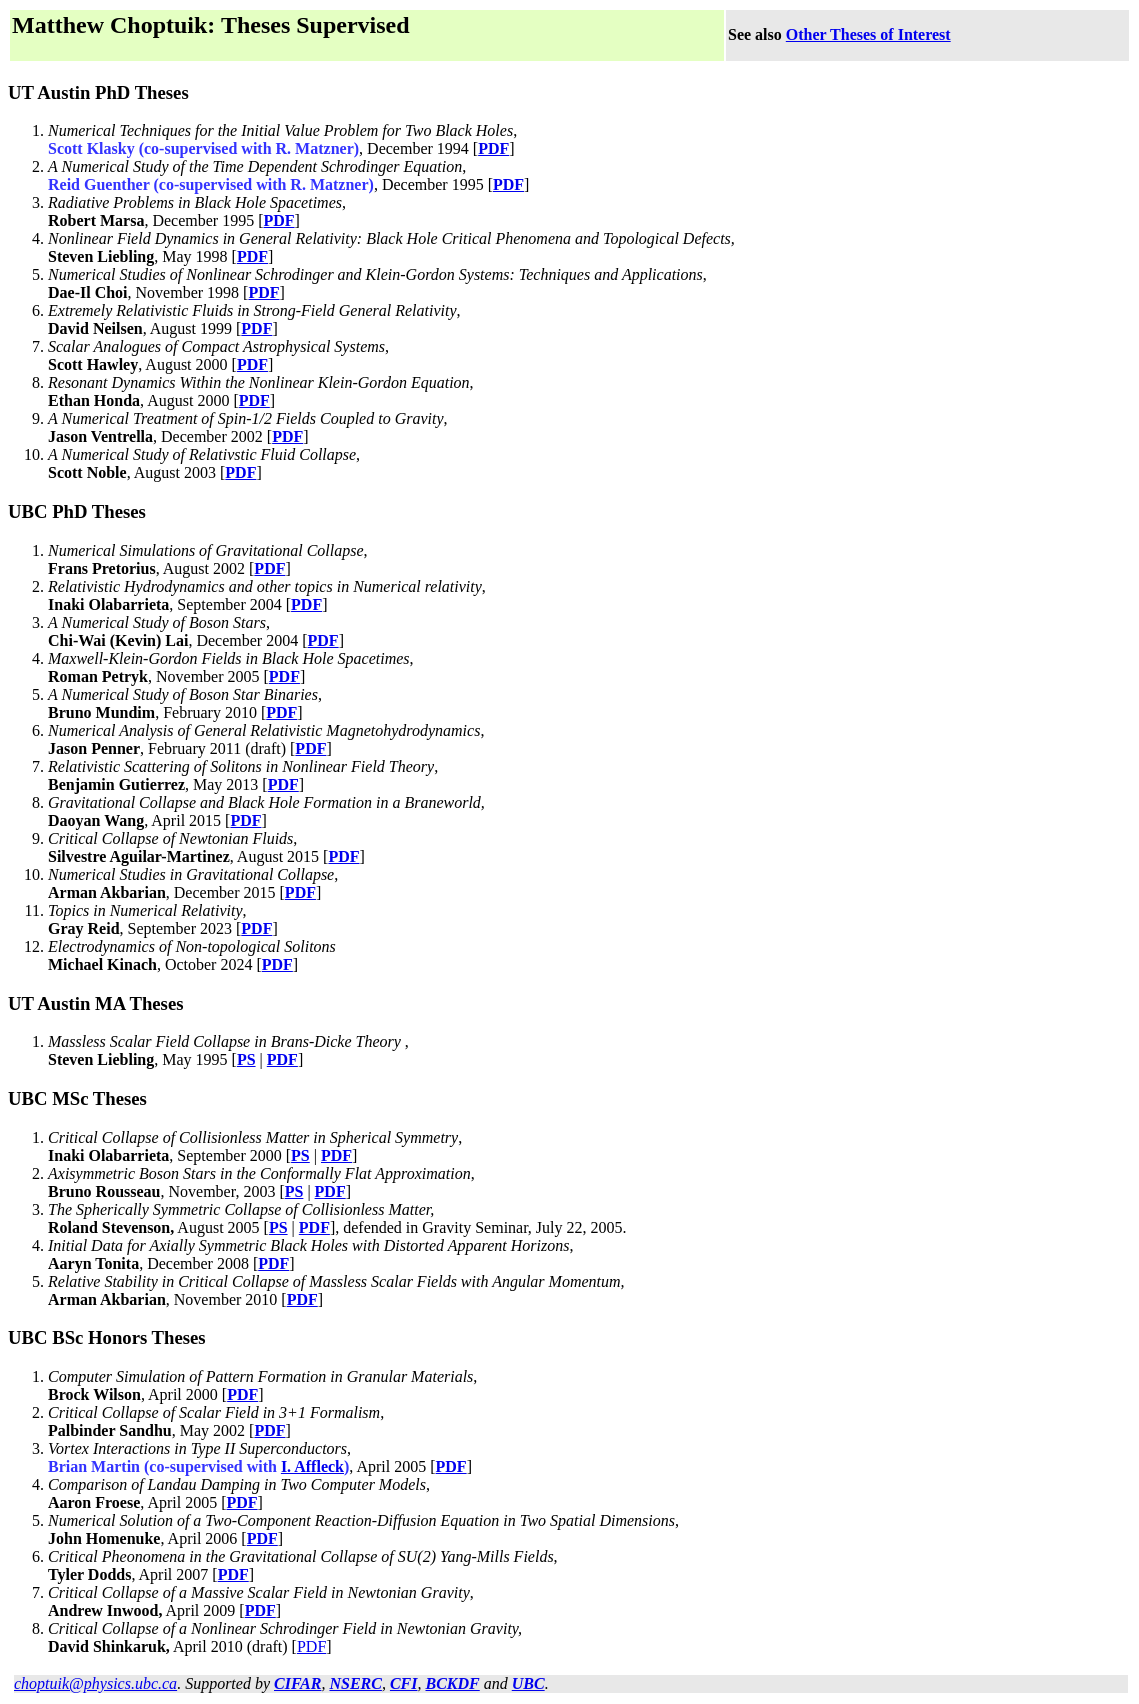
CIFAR (297, 1683)
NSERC (355, 1683)
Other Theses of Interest (868, 34)
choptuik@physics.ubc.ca (95, 1683)
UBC (528, 1683)
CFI (404, 1683)
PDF (493, 148)
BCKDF (453, 1683)
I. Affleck (312, 1466)
